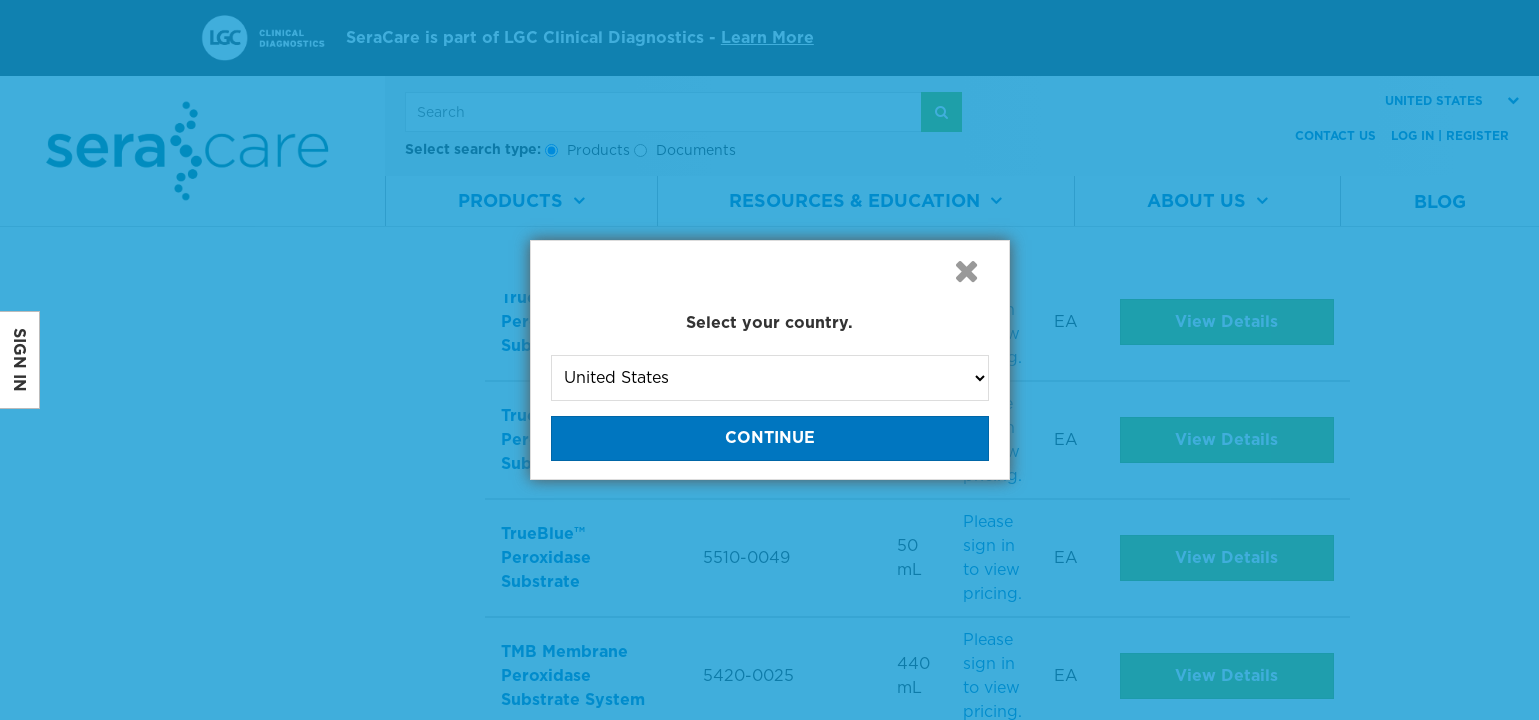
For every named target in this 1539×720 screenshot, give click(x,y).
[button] (967, 271)
